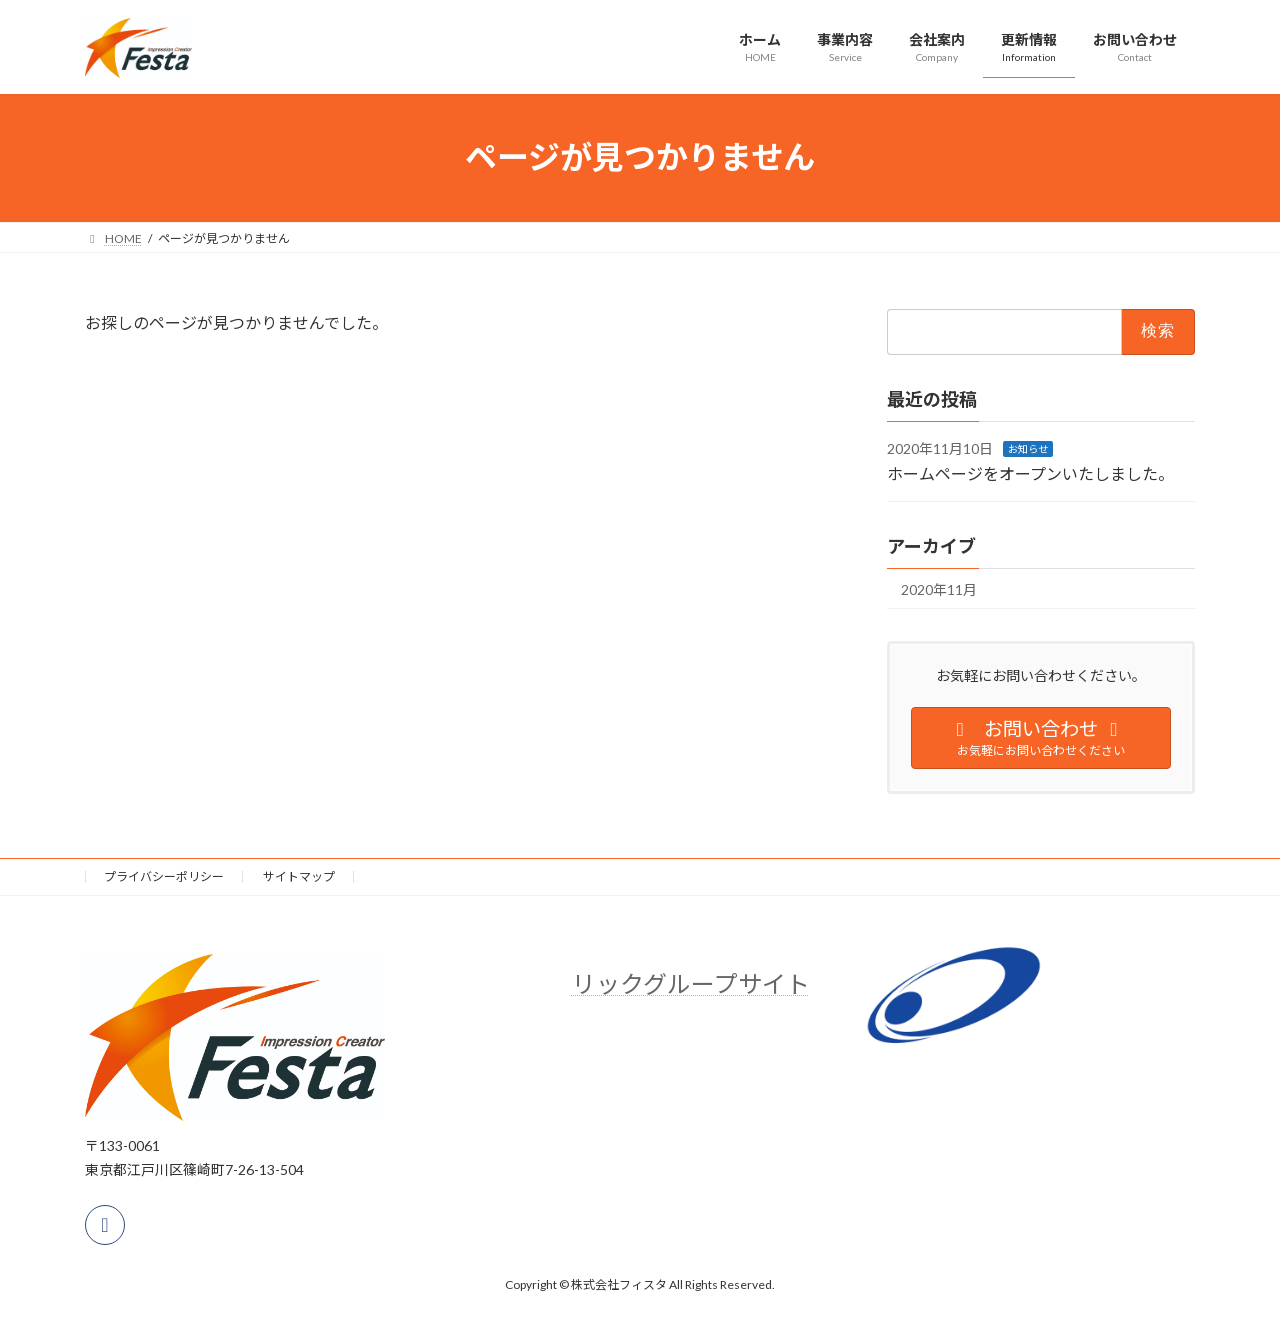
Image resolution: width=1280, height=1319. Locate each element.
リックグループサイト (691, 983)
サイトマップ (299, 876)
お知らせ (1028, 448)
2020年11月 (939, 588)
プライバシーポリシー (164, 876)
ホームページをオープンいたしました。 (1030, 473)
